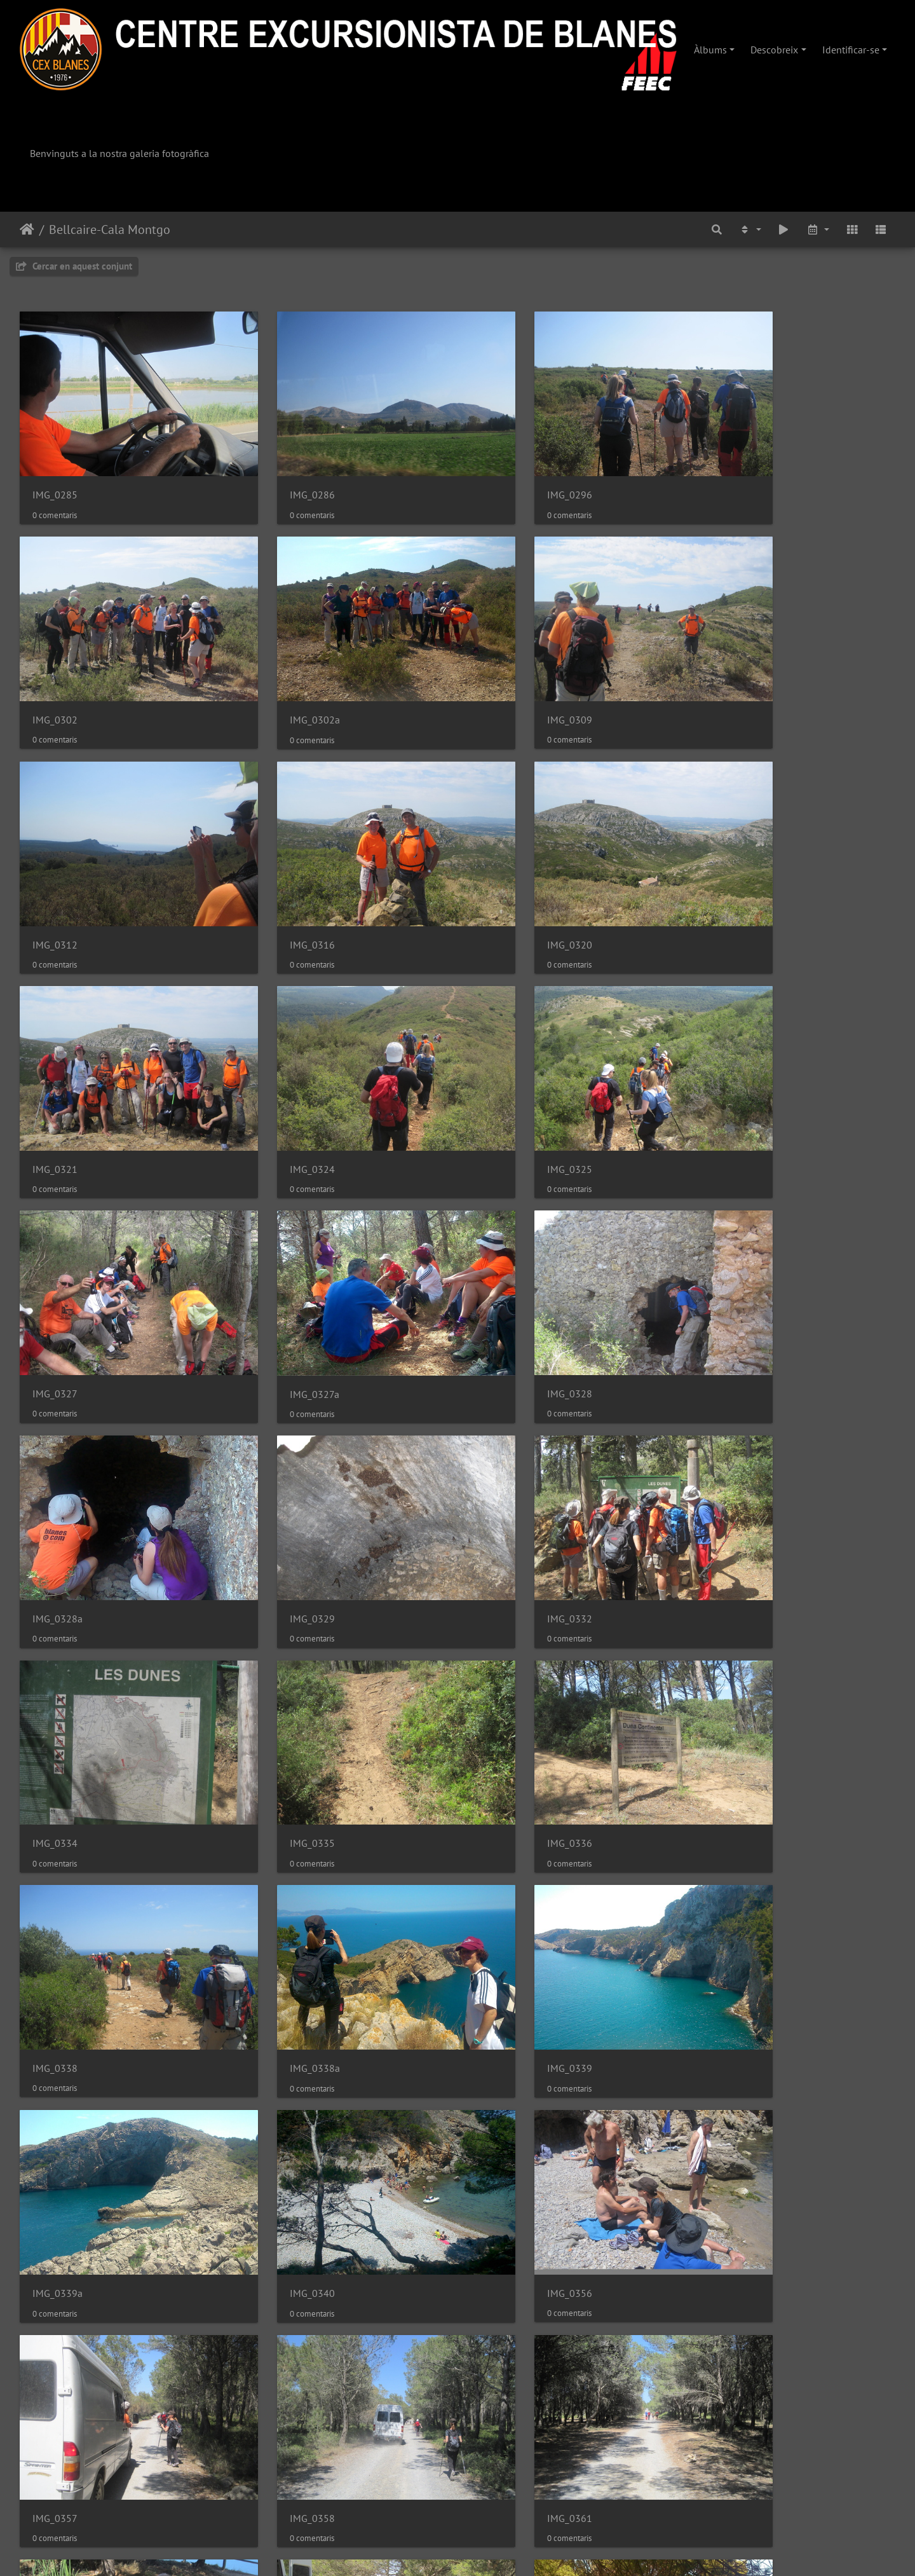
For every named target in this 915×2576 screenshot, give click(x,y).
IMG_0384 (278, 2488)
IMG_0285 (55, 472)
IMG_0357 (726, 1681)
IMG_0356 (502, 1681)
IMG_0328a (728, 1076)
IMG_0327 (55, 1076)
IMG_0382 (502, 2286)
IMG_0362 (502, 1883)
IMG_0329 (55, 1278)
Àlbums (710, 49)
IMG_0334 (502, 1278)
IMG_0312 (502, 673)
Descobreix (774, 49)
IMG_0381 (55, 2286)
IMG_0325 (726, 875)
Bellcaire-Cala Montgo (109, 229)
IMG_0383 (55, 2487)
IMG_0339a (57, 1681)
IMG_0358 (55, 1883)
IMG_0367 (278, 2084)
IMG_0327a (281, 1077)
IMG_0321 (278, 875)
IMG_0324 (502, 875)
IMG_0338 (278, 1479)
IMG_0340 (278, 1681)
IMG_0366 (726, 1883)
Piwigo (497, 2549)
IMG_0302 (726, 472)
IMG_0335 (726, 1278)
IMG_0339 (726, 1480)
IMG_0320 (55, 875)
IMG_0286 (278, 472)
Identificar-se (850, 49)
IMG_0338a (505, 1480)
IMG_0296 (502, 472)
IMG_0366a (57, 2084)
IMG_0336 (55, 1479)
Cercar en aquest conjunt (74, 266)
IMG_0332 (278, 1278)
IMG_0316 (726, 673)
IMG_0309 (278, 673)
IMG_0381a (281, 2286)
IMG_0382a (728, 2286)
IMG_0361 (278, 1883)
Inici (27, 229)
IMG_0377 (502, 2084)
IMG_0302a (57, 674)
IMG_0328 (502, 1076)
